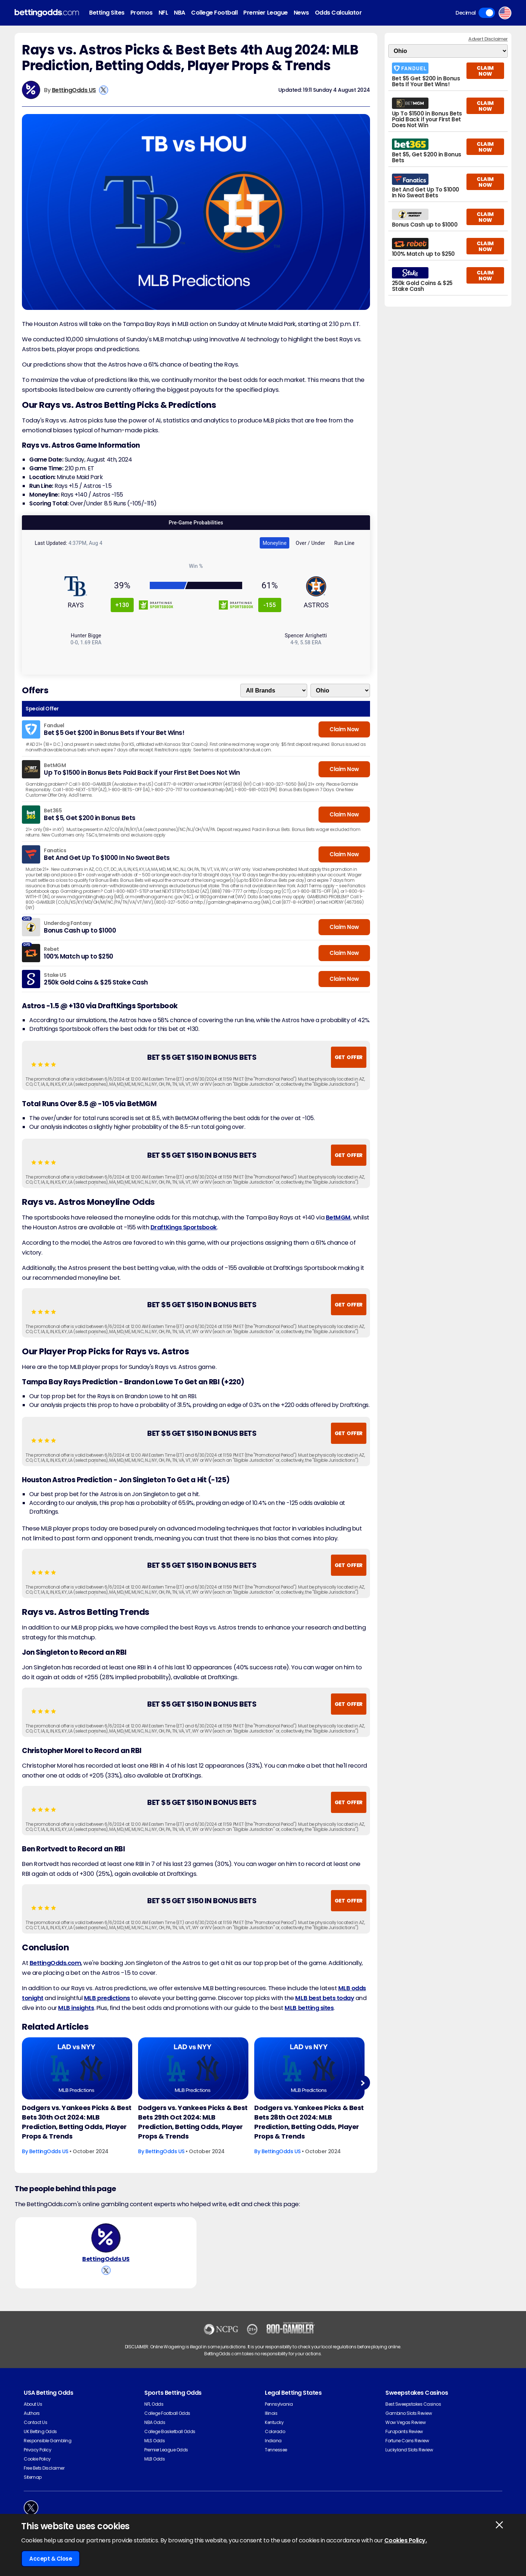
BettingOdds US (74, 90)
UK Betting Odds (40, 2441)
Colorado (275, 2441)
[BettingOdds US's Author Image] (106, 2242)
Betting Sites (107, 12)
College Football (214, 12)
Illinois (271, 2423)
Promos (141, 12)
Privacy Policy (37, 2459)
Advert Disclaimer (488, 39)
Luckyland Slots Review (409, 2459)
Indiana (273, 2450)
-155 (269, 605)
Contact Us (35, 2432)
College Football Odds (167, 2423)
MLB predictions (107, 1998)
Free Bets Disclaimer (44, 2477)
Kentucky (274, 2432)
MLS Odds (154, 2450)
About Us (33, 2413)
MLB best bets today (324, 1998)
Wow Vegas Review (405, 2432)
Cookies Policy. (405, 2540)
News (301, 12)
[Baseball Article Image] (77, 2068)
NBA (179, 12)
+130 (122, 605)
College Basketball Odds (169, 2441)
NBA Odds (154, 2432)
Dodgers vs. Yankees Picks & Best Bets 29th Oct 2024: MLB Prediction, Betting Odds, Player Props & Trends (193, 2122)
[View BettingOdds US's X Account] (103, 90)
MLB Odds (154, 2468)
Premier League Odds (166, 2459)
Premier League (265, 12)
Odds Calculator (338, 12)
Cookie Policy (37, 2468)
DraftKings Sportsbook (183, 1227)
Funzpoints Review (404, 2441)
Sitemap (33, 2487)
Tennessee (276, 2459)
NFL (163, 12)
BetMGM (338, 1217)
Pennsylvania (279, 2413)
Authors (32, 2423)
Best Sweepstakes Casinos (413, 2413)
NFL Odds (153, 2413)
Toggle (487, 13)
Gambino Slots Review (408, 2423)
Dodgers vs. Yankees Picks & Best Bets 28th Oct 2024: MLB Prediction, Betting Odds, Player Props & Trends (309, 2122)
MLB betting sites (309, 2008)
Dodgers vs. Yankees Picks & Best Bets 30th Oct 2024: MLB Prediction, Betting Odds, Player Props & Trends (77, 2122)
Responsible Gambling (47, 2450)
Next (362, 2083)
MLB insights (76, 2008)
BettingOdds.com (55, 1963)
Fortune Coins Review (407, 2450)
